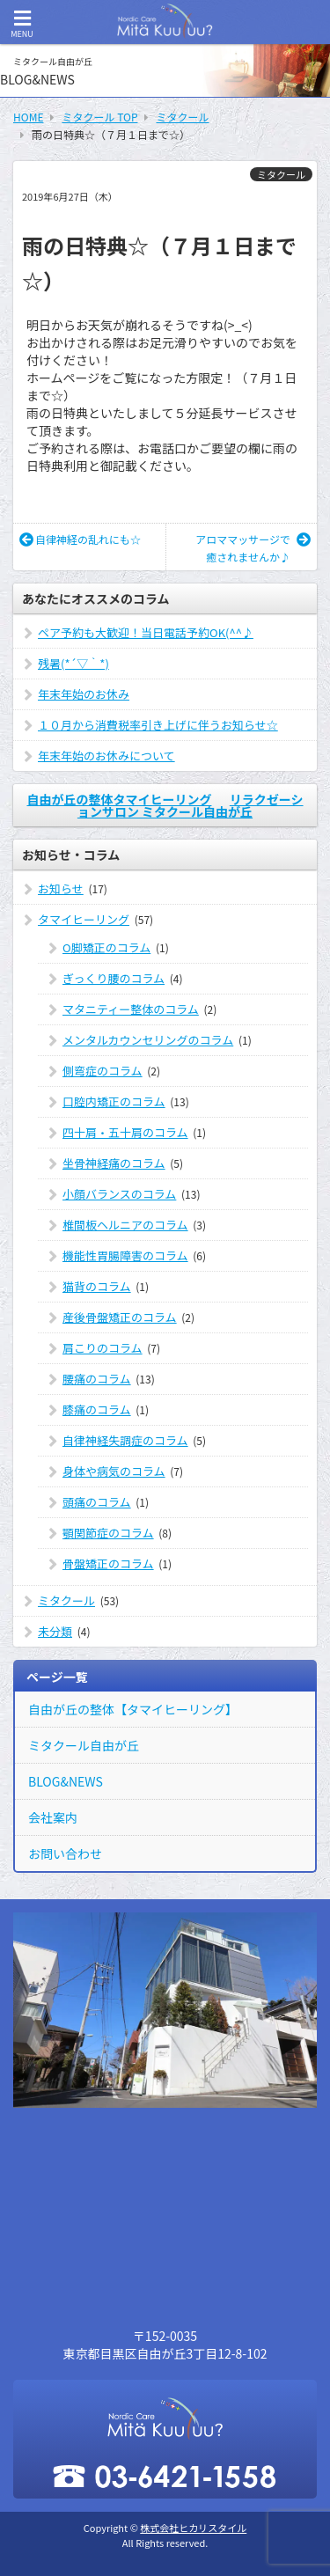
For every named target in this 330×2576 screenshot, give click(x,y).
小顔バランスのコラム (119, 1193)
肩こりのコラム (102, 1347)
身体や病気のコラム (113, 1471)
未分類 (55, 1631)
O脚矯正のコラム (106, 947)
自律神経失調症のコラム (125, 1440)
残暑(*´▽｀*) (73, 663)
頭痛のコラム (96, 1501)
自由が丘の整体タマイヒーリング (118, 799)
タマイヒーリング (83, 919)
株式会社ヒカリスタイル (193, 2528)
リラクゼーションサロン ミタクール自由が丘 (190, 805)
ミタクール (281, 174)
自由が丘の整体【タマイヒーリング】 (133, 1709)
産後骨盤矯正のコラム (119, 1317)
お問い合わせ (65, 1853)
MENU (22, 24)
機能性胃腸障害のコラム (125, 1255)
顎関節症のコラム (108, 1532)
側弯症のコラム (102, 1070)
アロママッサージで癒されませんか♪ (253, 548)
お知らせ (61, 888)
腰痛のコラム (96, 1378)
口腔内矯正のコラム (113, 1101)
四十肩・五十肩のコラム (125, 1132)
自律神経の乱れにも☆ (80, 539)
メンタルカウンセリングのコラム (147, 1039)
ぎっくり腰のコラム (113, 978)
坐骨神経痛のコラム (113, 1163)
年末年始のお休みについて (106, 755)
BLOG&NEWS (65, 1781)
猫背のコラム (96, 1286)
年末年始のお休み (83, 694)
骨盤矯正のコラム (108, 1563)
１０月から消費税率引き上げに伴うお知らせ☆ (158, 724)
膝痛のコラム (96, 1409)
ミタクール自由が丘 (83, 1745)
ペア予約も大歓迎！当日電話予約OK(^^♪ (145, 632)
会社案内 (52, 1817)
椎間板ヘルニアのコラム (125, 1224)
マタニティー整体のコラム (130, 1009)
